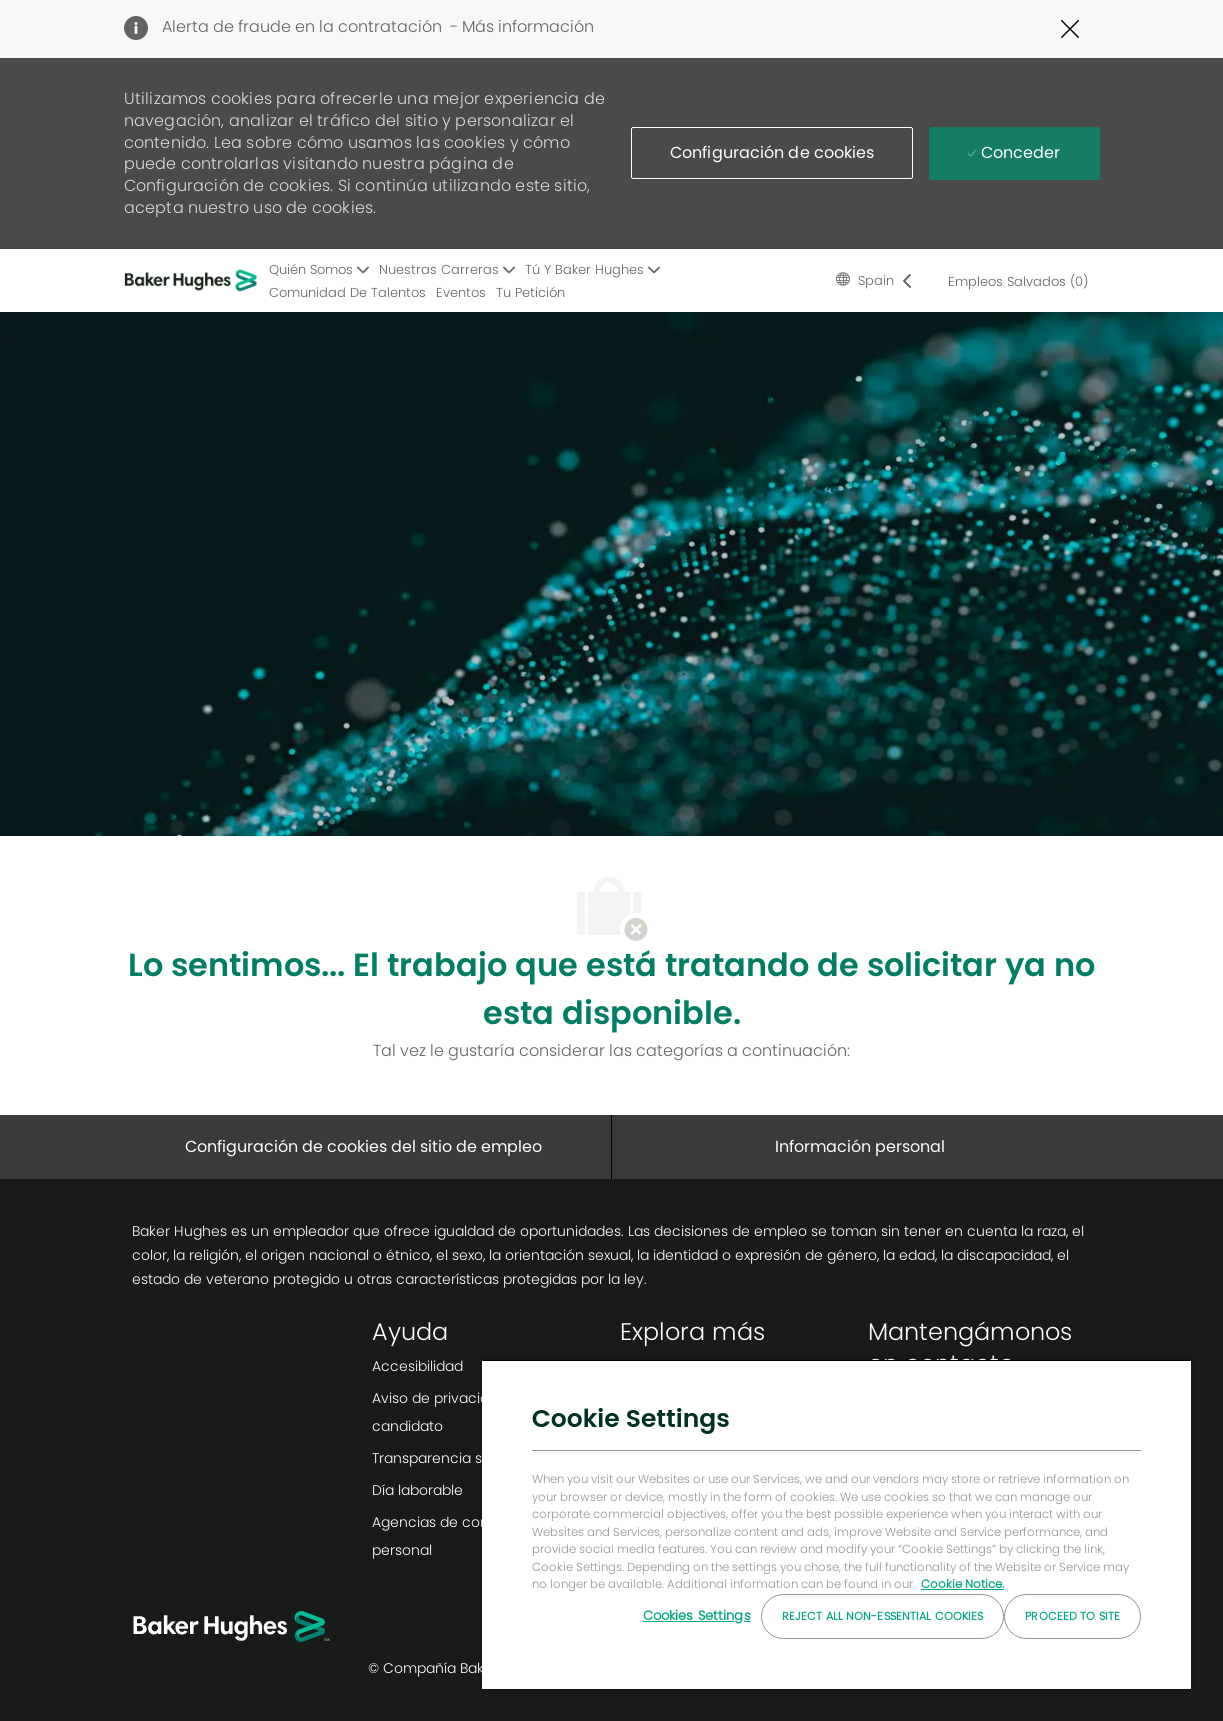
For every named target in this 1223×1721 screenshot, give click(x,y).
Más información (528, 26)
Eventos (461, 292)
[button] (772, 153)
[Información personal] (860, 1147)
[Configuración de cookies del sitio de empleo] (363, 1147)
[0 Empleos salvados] (1014, 281)
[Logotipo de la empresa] (194, 280)
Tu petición (530, 292)
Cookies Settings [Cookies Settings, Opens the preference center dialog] (697, 1615)
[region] (836, 1524)
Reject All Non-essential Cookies (883, 1616)
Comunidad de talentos (347, 292)
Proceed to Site (1072, 1616)
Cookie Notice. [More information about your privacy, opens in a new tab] (962, 1584)
